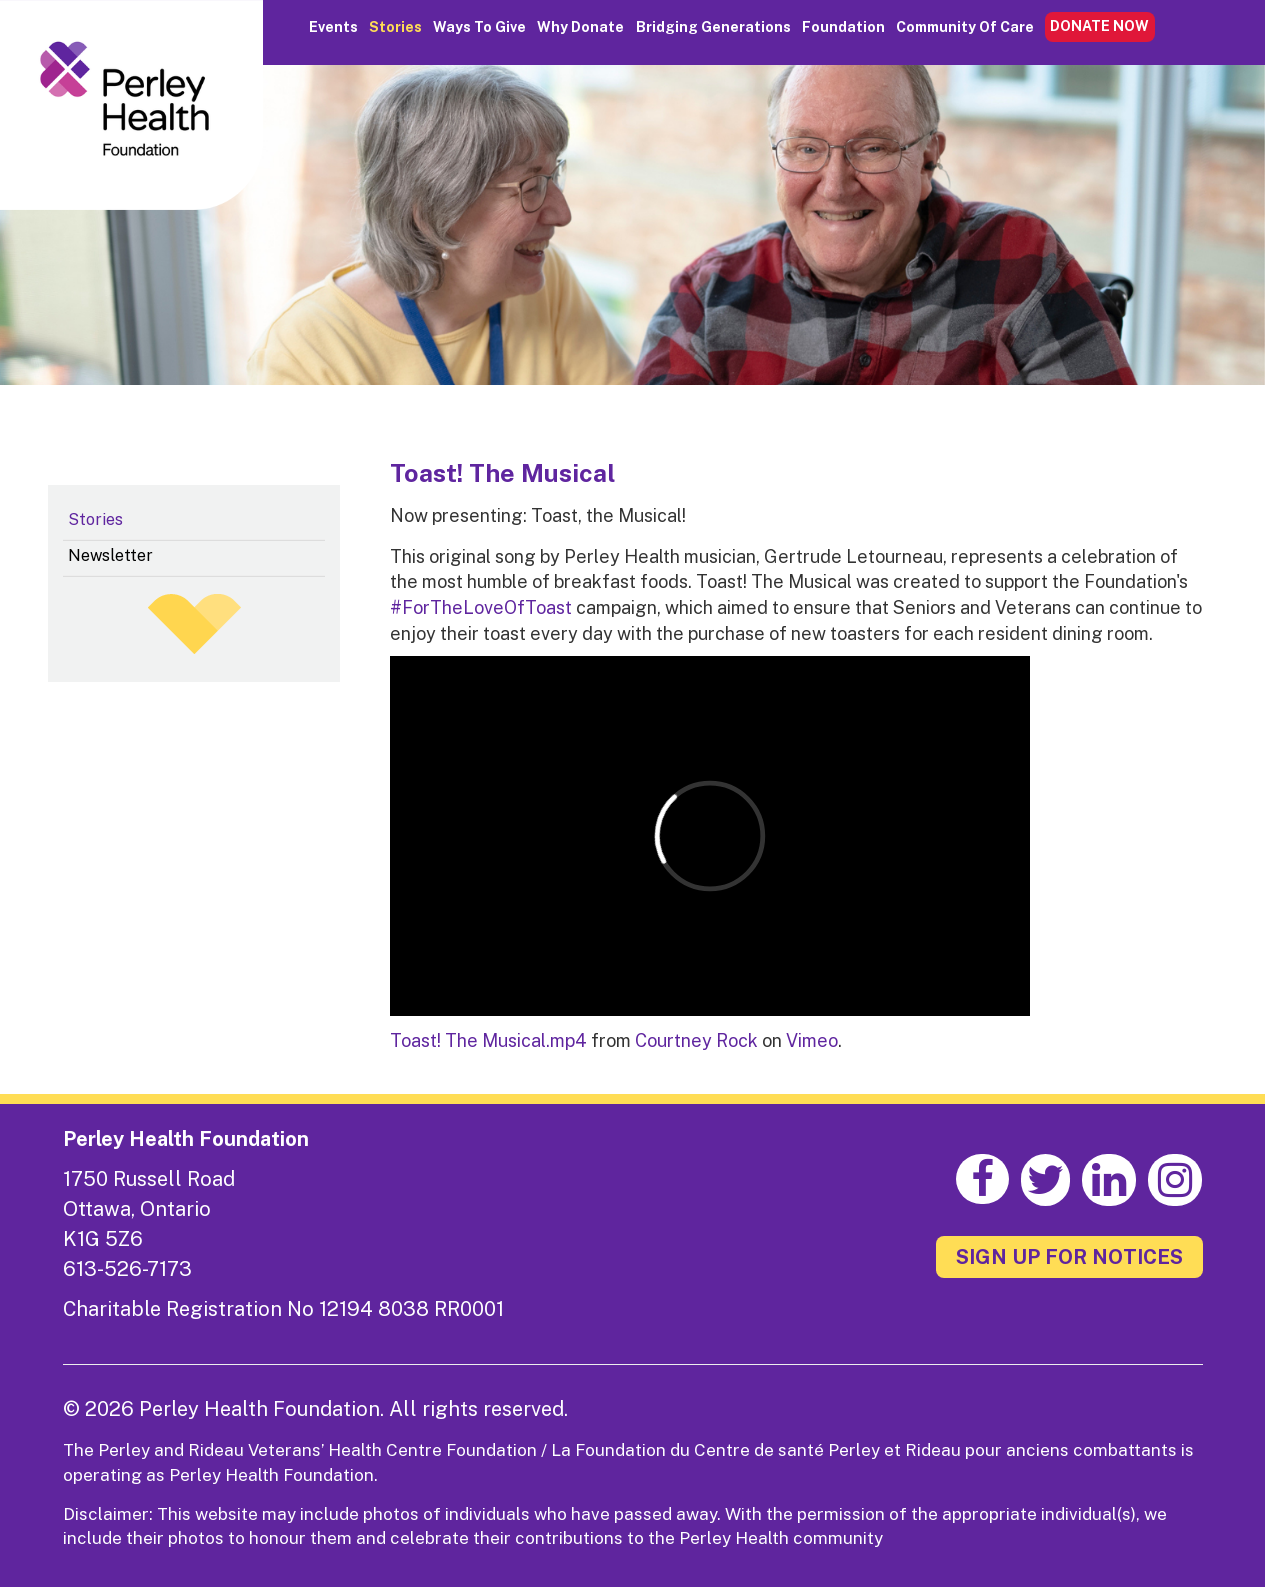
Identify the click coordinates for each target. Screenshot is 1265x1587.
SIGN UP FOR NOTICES (1069, 1257)
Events (333, 27)
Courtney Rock (696, 1040)
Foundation (843, 27)
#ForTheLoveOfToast (481, 607)
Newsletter (110, 555)
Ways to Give (479, 27)
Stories (395, 27)
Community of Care (965, 27)
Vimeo (812, 1040)
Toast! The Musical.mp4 (488, 1040)
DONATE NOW (1099, 26)
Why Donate (580, 27)
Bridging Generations (713, 27)
